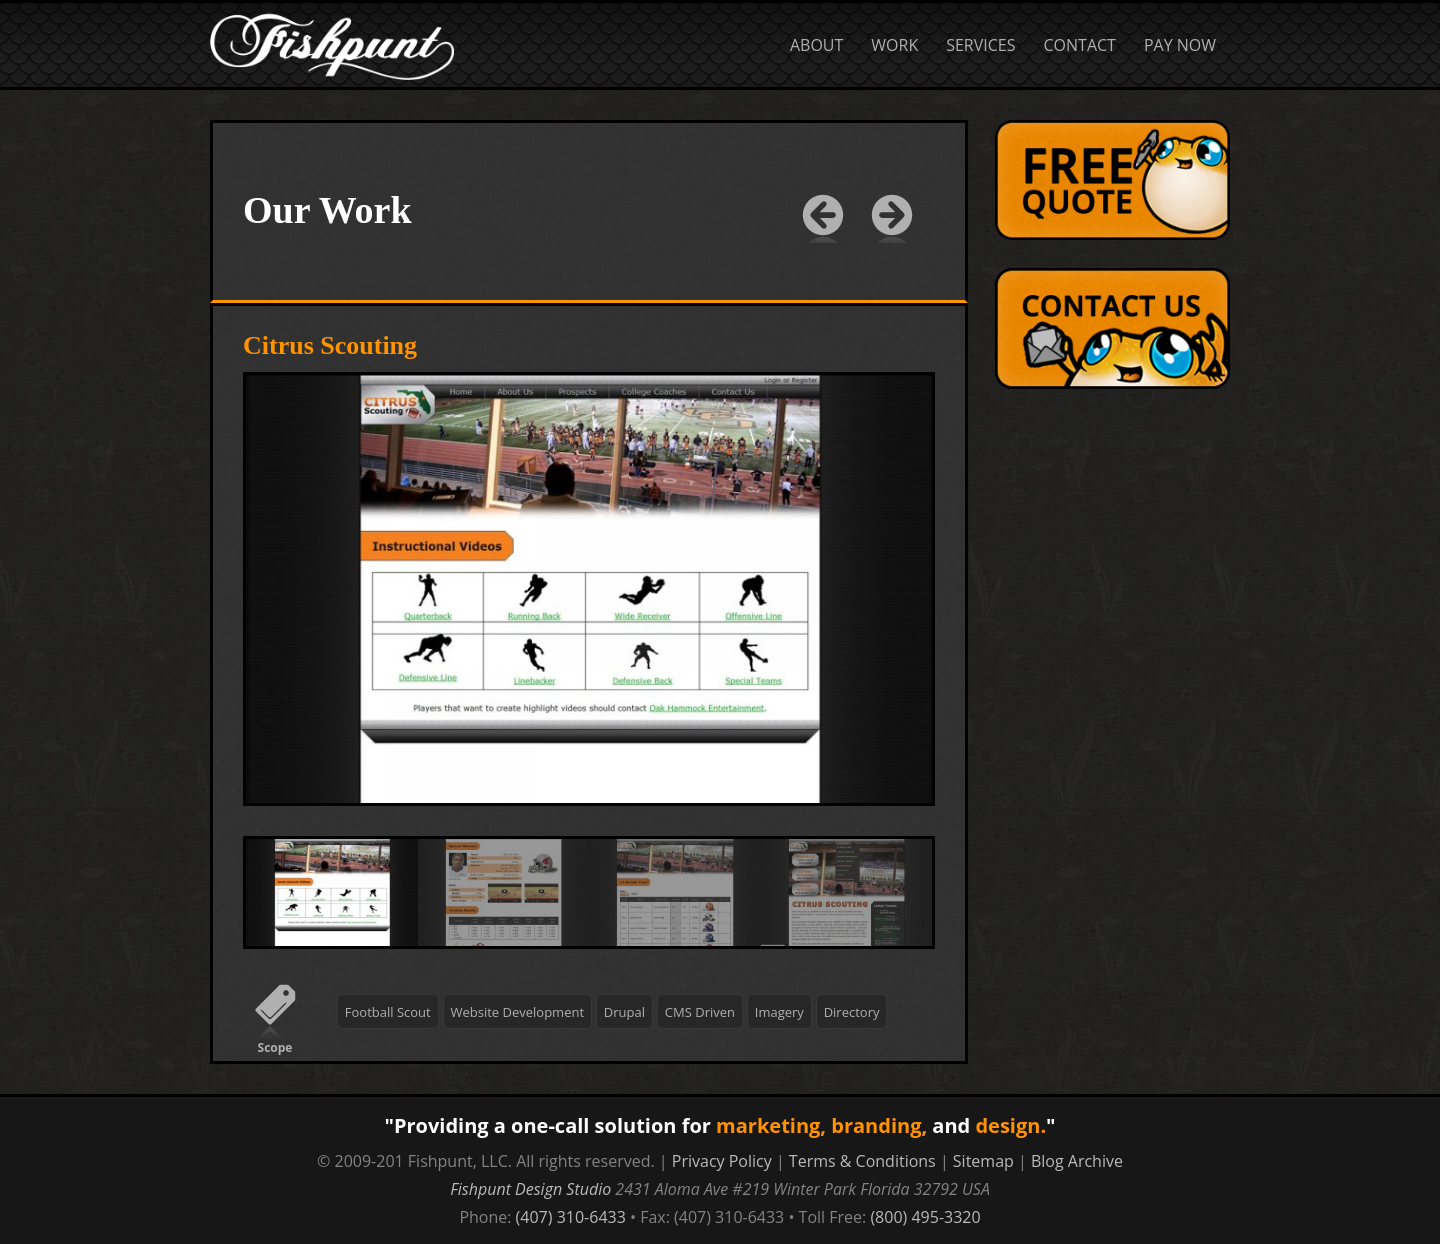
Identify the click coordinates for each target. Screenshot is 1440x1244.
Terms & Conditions (862, 1161)
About (816, 45)
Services (980, 45)
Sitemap (983, 1161)
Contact (1080, 45)
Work (894, 45)
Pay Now (1180, 45)
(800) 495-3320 (925, 1217)
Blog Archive (1077, 1161)
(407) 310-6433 (571, 1217)
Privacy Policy (722, 1161)
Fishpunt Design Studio (530, 1189)
